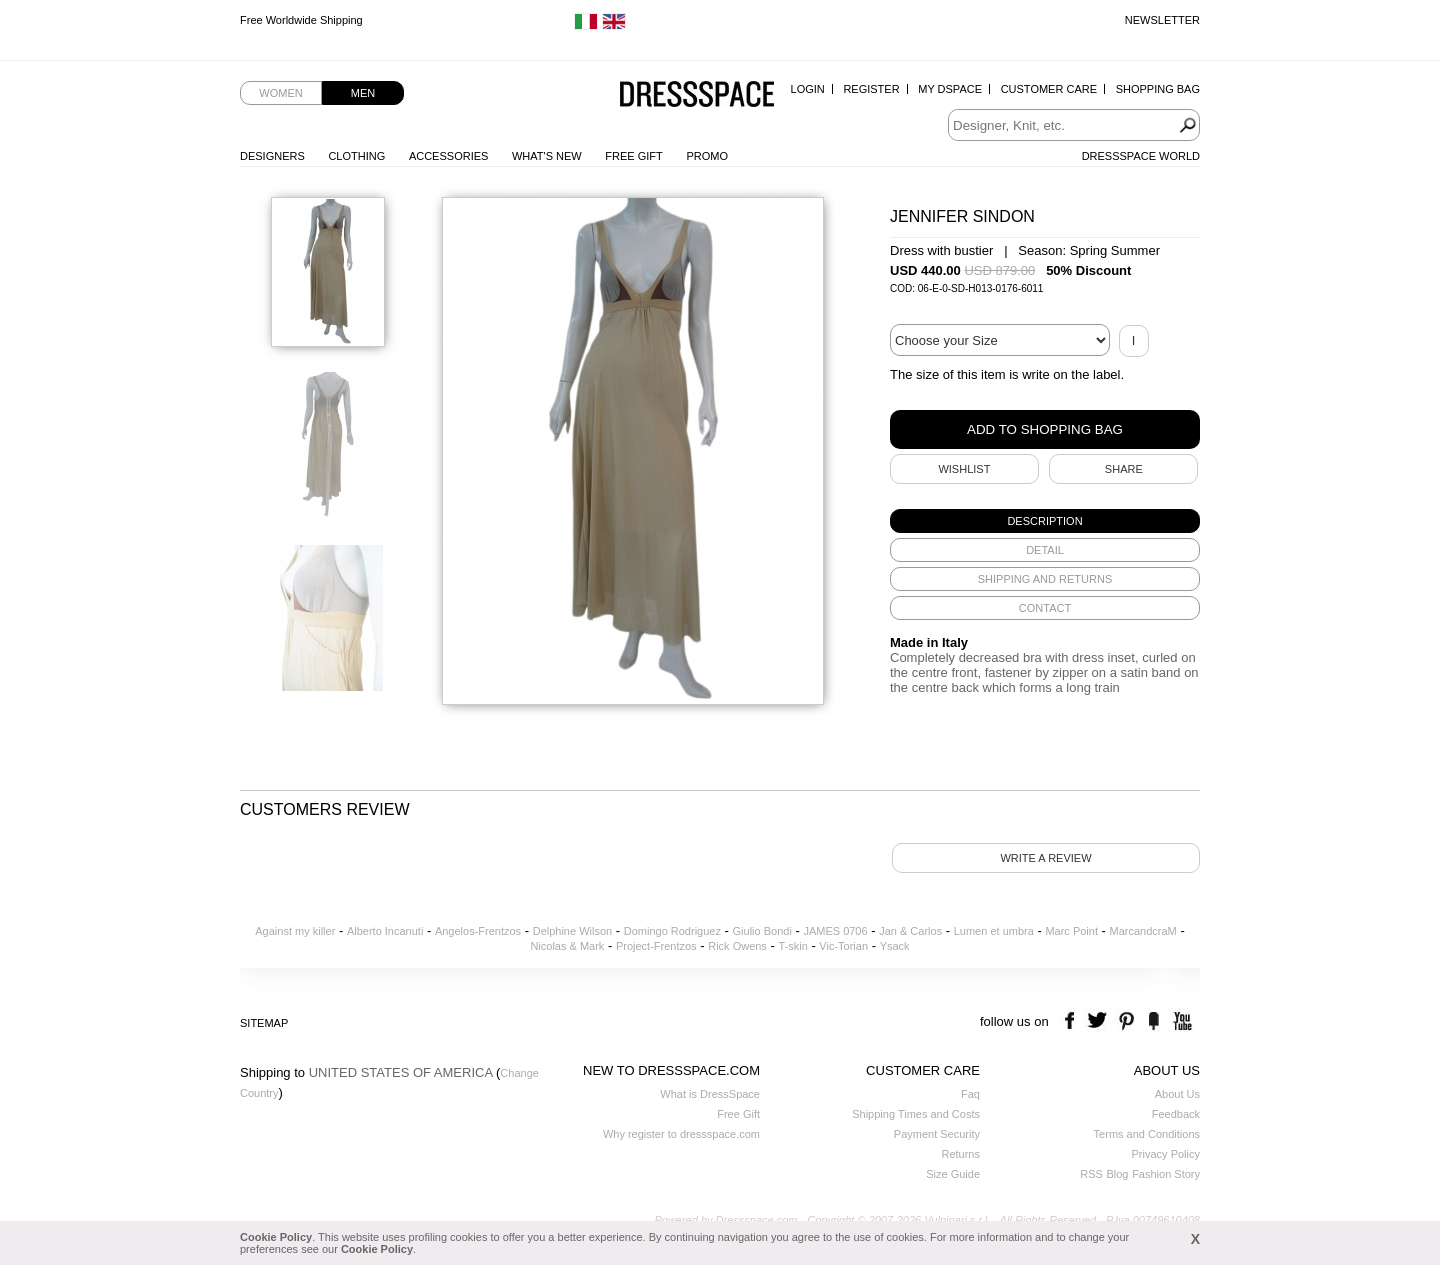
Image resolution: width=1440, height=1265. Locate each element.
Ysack (895, 946)
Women (280, 93)
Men (363, 93)
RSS (1091, 1174)
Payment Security (937, 1134)
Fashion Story (1166, 1174)
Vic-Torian (843, 946)
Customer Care (1049, 89)
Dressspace (697, 95)
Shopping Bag (1158, 89)
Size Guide (953, 1174)
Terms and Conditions (1147, 1134)
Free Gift (633, 156)
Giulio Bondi (762, 931)
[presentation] (1045, 521)
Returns (960, 1154)
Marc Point (1071, 931)
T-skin (792, 946)
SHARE (1124, 469)
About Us (1177, 1094)
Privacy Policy (1166, 1154)
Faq (970, 1094)
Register (871, 89)
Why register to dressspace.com (681, 1134)
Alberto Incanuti (385, 931)
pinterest (1126, 1021)
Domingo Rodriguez (672, 931)
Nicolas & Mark (567, 946)
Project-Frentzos (656, 946)
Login (808, 89)
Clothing (356, 156)
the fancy (1153, 1021)
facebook (1072, 1021)
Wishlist (964, 469)
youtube (1180, 1021)
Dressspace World (1141, 156)
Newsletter (1162, 20)
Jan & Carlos (910, 931)
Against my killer (295, 931)
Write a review (1045, 858)
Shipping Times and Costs (916, 1114)
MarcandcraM (1143, 931)
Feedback (1176, 1114)
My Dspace (950, 89)
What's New (547, 156)
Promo (707, 156)
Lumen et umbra (994, 931)
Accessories (448, 156)
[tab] (1045, 521)
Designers (272, 156)
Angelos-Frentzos (478, 931)
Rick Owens (737, 946)
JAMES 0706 (835, 931)
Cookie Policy (276, 1237)
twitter (1099, 1021)
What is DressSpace (710, 1094)
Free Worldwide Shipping (301, 20)
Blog (1117, 1174)
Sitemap (264, 1023)
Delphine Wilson (572, 931)
